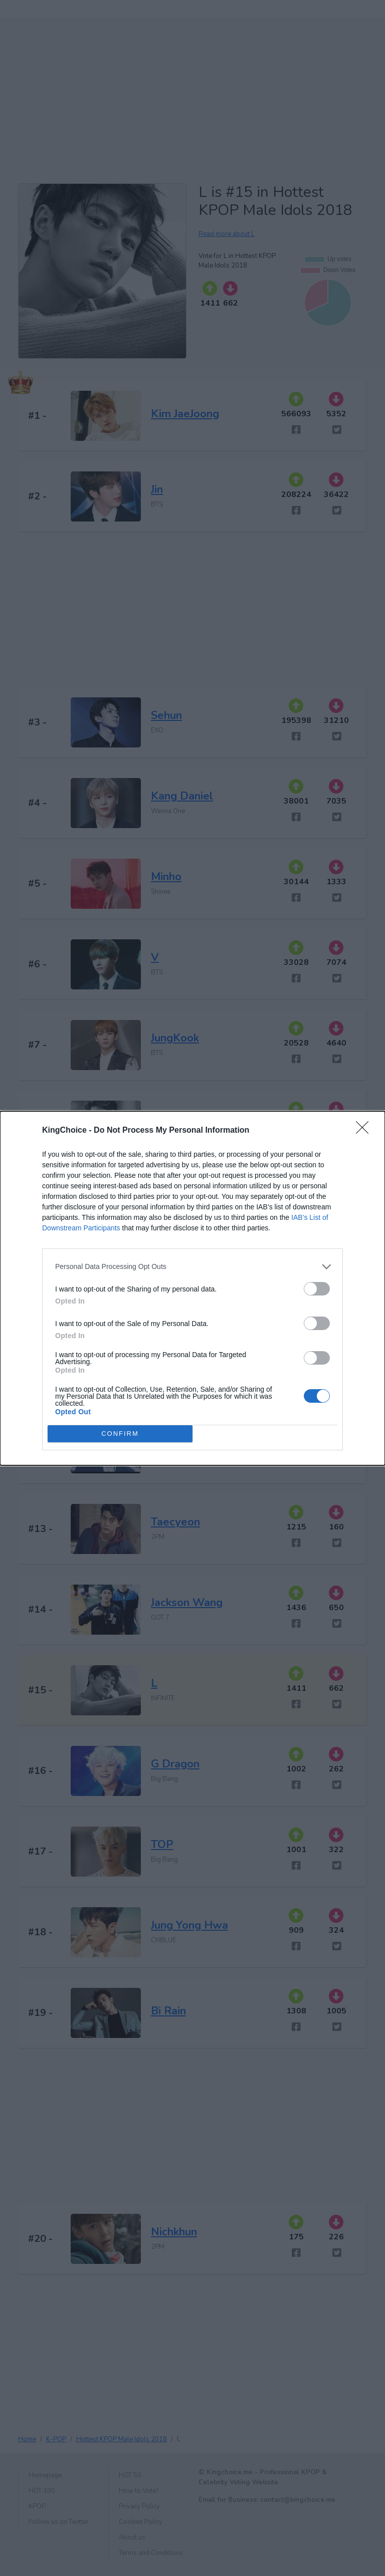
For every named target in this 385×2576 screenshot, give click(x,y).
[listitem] (192, 1266)
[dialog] (192, 1288)
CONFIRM (120, 1433)
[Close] (365, 1130)
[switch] (317, 1289)
